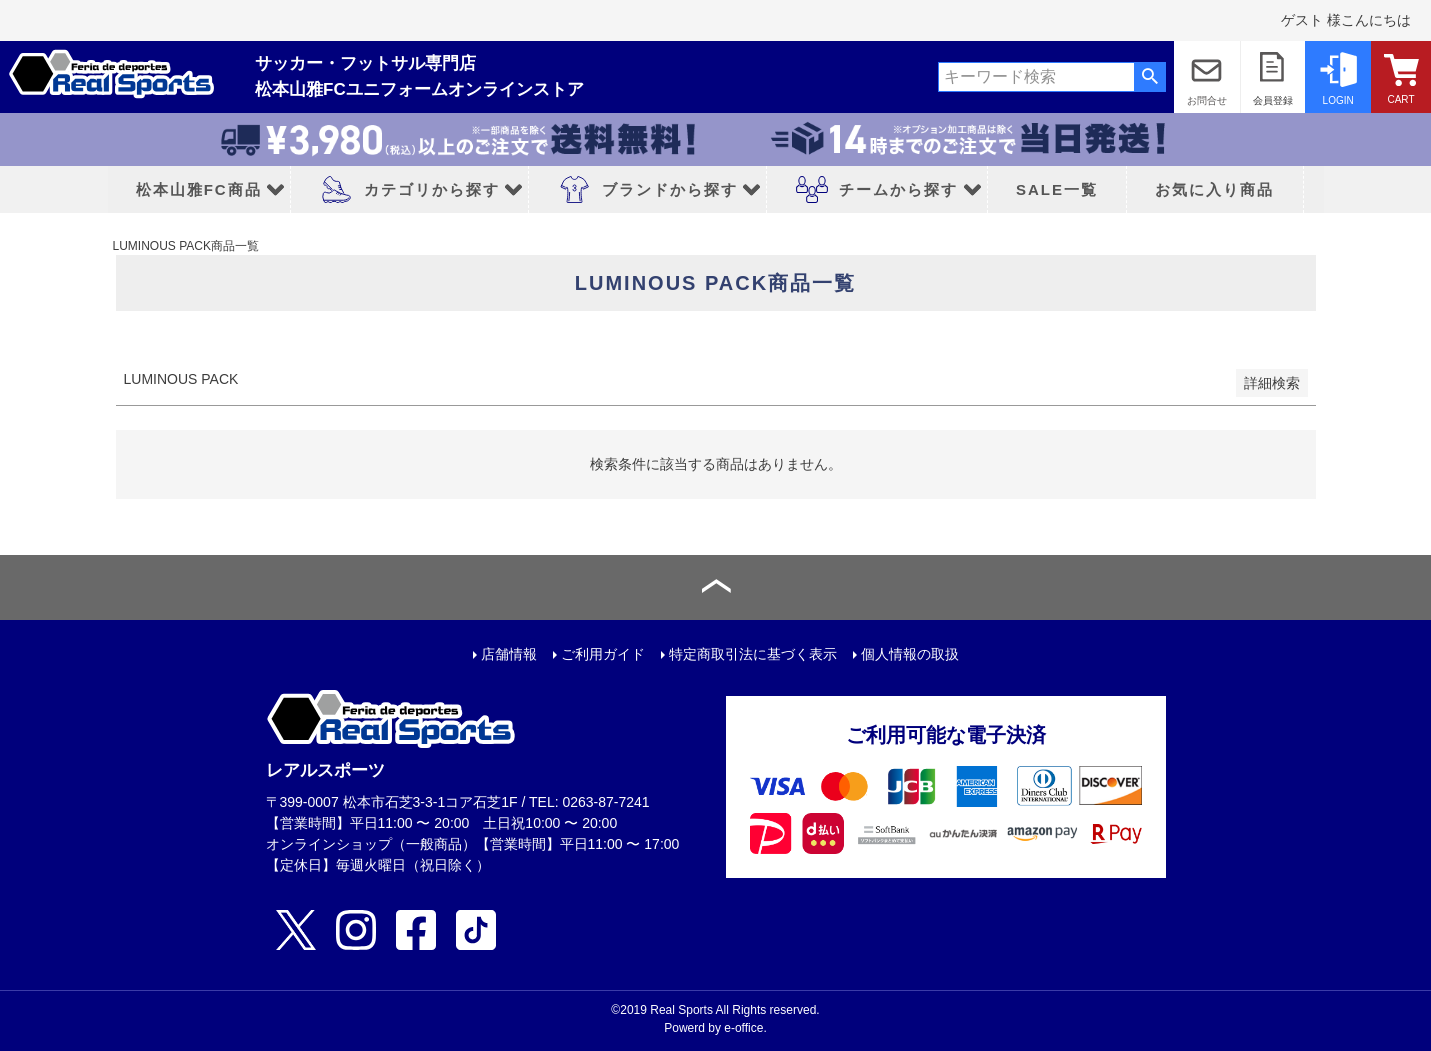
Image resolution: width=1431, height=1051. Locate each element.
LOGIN (1338, 100)
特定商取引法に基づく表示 (753, 654)
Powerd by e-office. (715, 1028)
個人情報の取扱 (910, 654)
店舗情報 (509, 654)
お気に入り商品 (1214, 189)
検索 (1149, 77)
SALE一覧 (1057, 189)
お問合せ (1207, 100)
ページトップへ (715, 587)
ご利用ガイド (603, 654)
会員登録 (1273, 100)
